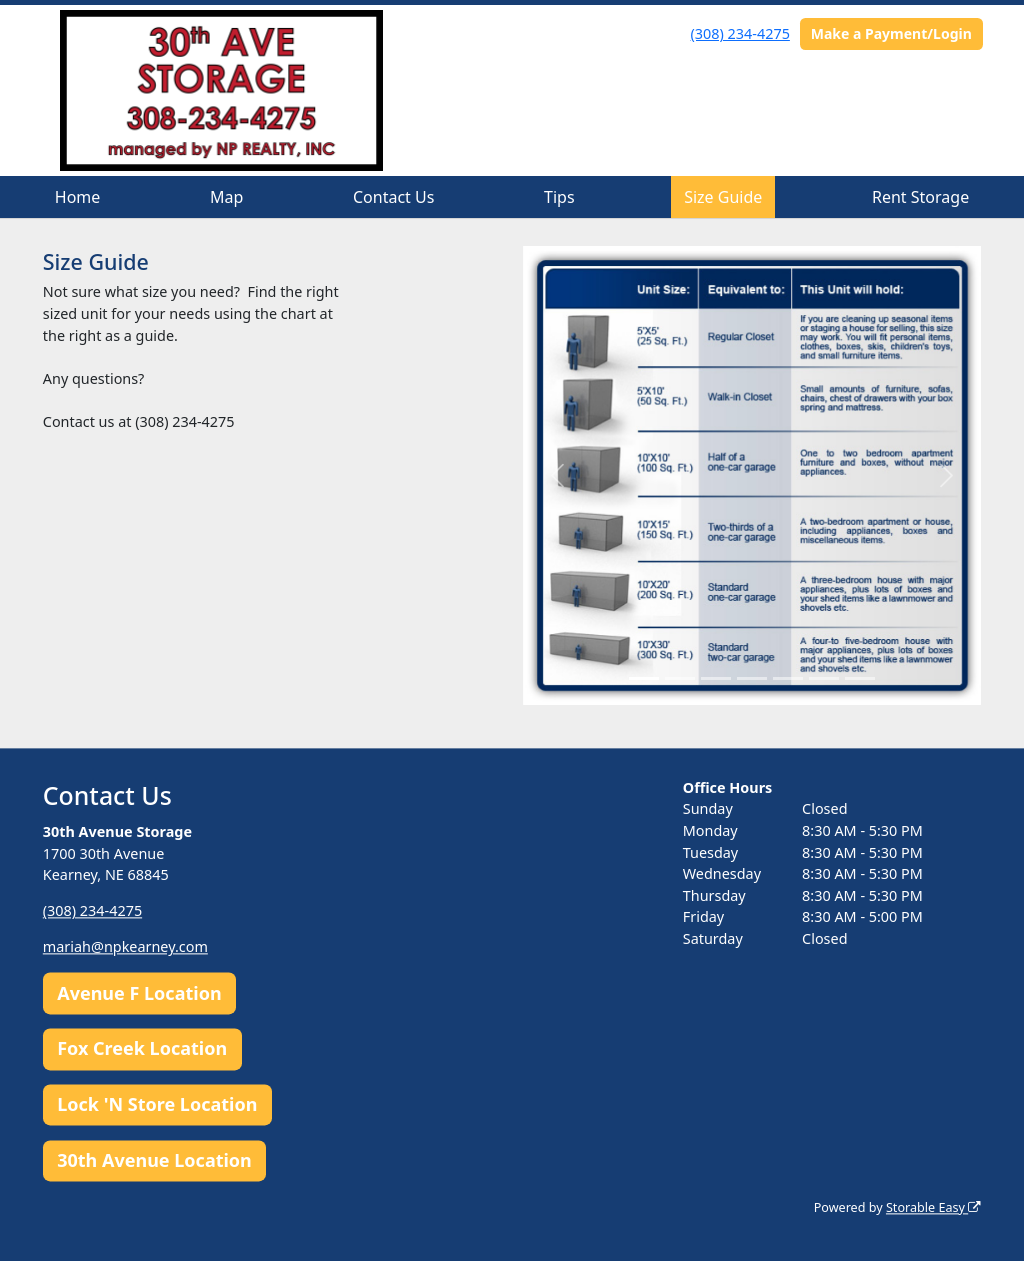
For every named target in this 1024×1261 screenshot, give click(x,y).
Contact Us (393, 197)
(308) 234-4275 (740, 33)
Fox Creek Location (142, 1049)
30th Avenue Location (154, 1160)
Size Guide (723, 197)
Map (226, 197)
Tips (559, 197)
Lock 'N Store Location (157, 1105)
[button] (557, 475)
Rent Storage (920, 197)
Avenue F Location (139, 993)
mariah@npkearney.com (125, 947)
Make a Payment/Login (891, 33)
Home (78, 197)
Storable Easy (933, 1207)
